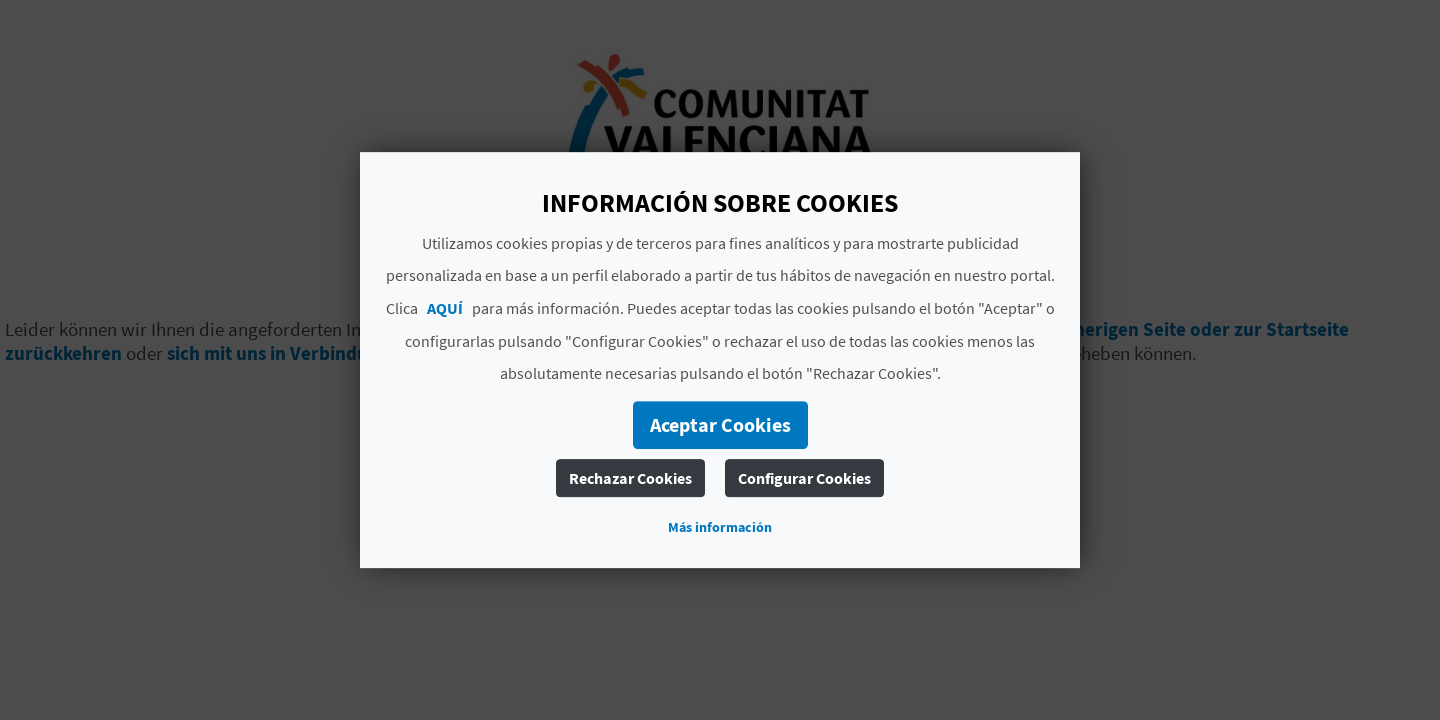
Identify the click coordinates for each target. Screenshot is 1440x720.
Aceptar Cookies (720, 424)
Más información (720, 527)
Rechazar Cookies (630, 478)
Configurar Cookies (804, 478)
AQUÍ (445, 308)
